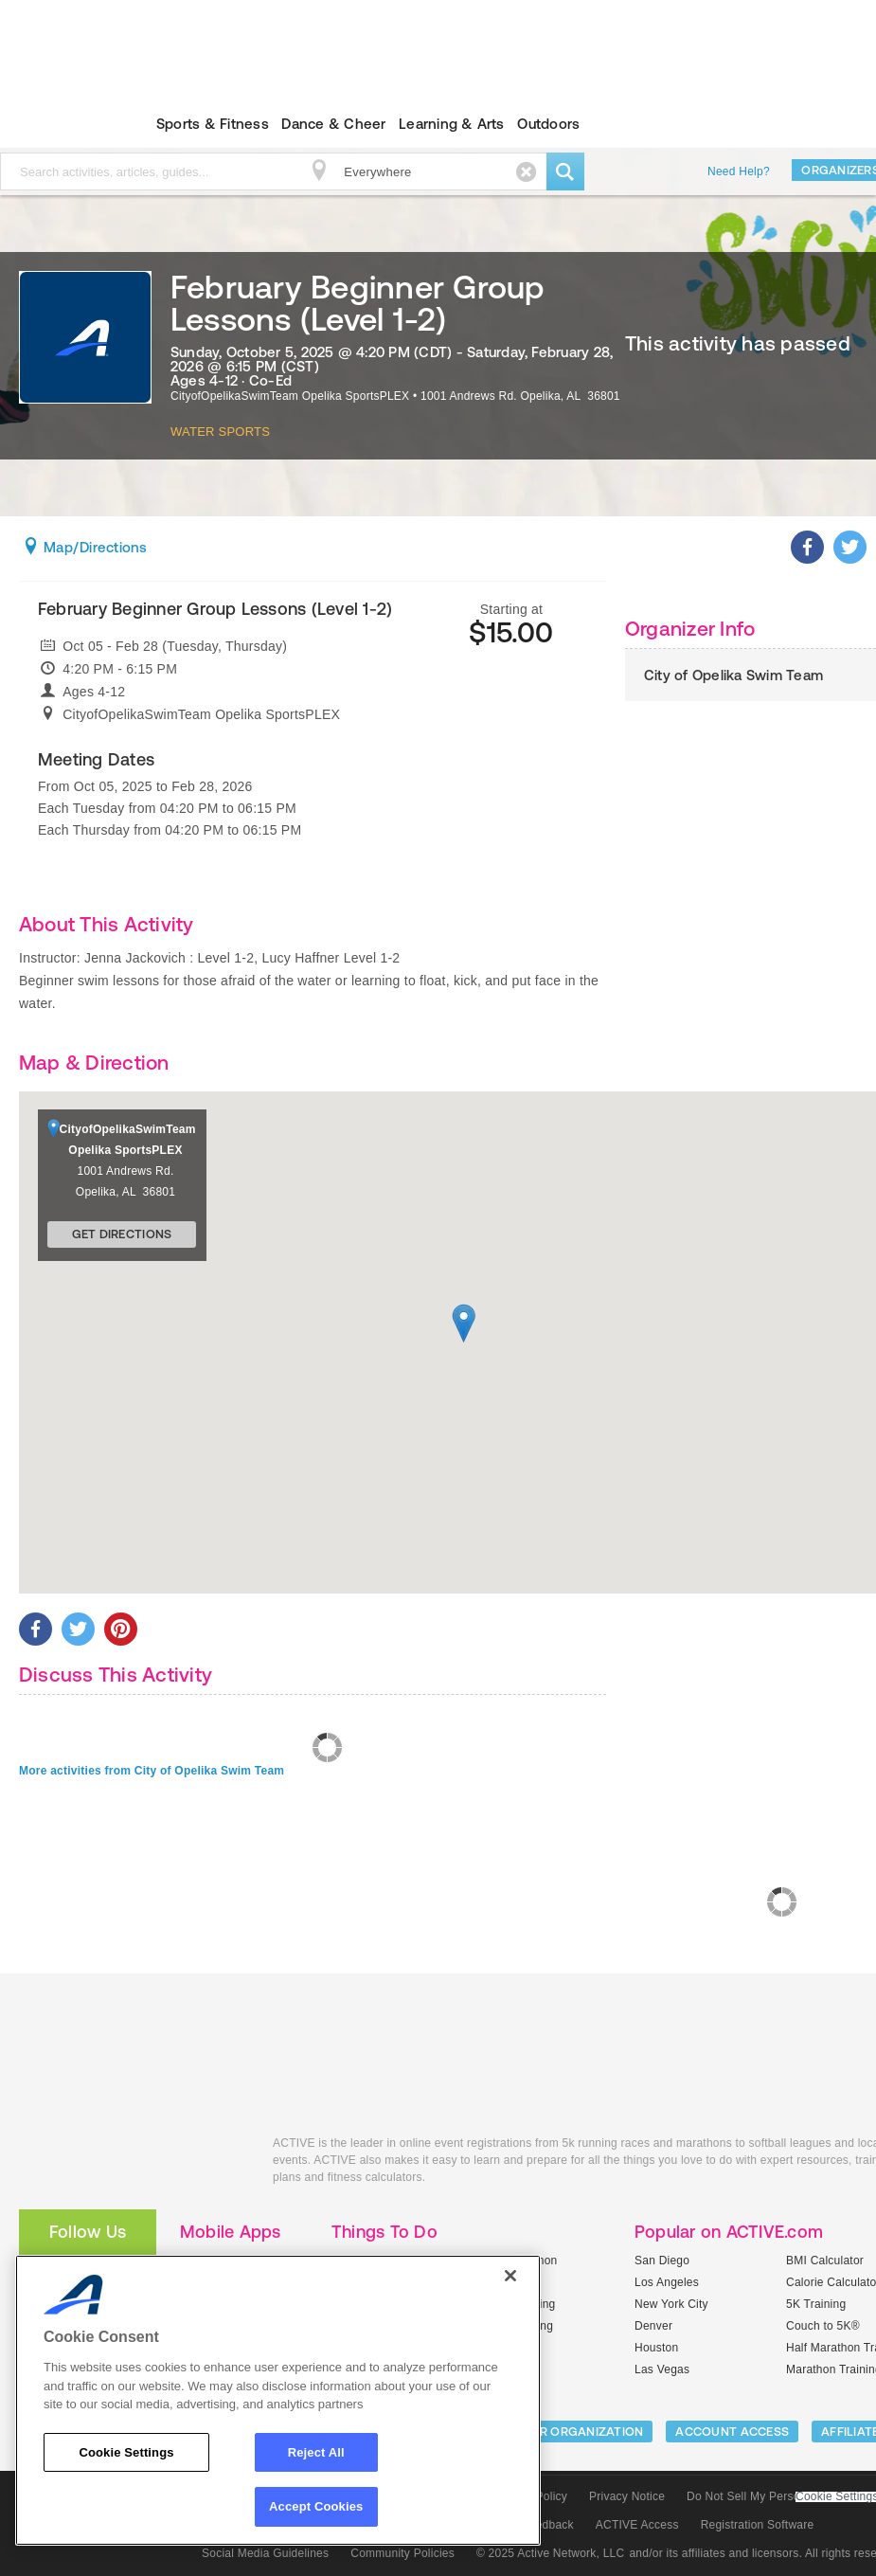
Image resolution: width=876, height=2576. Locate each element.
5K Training (816, 2304)
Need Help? (738, 171)
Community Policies (402, 2553)
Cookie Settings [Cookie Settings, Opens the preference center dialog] (126, 2452)
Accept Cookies (316, 2506)
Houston (656, 2347)
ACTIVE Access (637, 2524)
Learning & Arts (452, 124)
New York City (671, 2304)
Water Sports (220, 431)
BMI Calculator (825, 2260)
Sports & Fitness (212, 124)
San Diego (662, 2260)
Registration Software (757, 2524)
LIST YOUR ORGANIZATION (565, 2431)
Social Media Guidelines (265, 2553)
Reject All (316, 2452)
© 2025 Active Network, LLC (550, 2553)
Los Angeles (667, 2282)
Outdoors (548, 124)
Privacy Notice (627, 2496)
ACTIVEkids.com (131, 2164)
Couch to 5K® (823, 2326)
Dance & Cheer (333, 124)
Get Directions (122, 1234)
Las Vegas (662, 2369)
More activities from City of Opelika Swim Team (151, 1770)
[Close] (510, 2276)
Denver (653, 2326)
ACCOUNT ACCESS (732, 2431)
